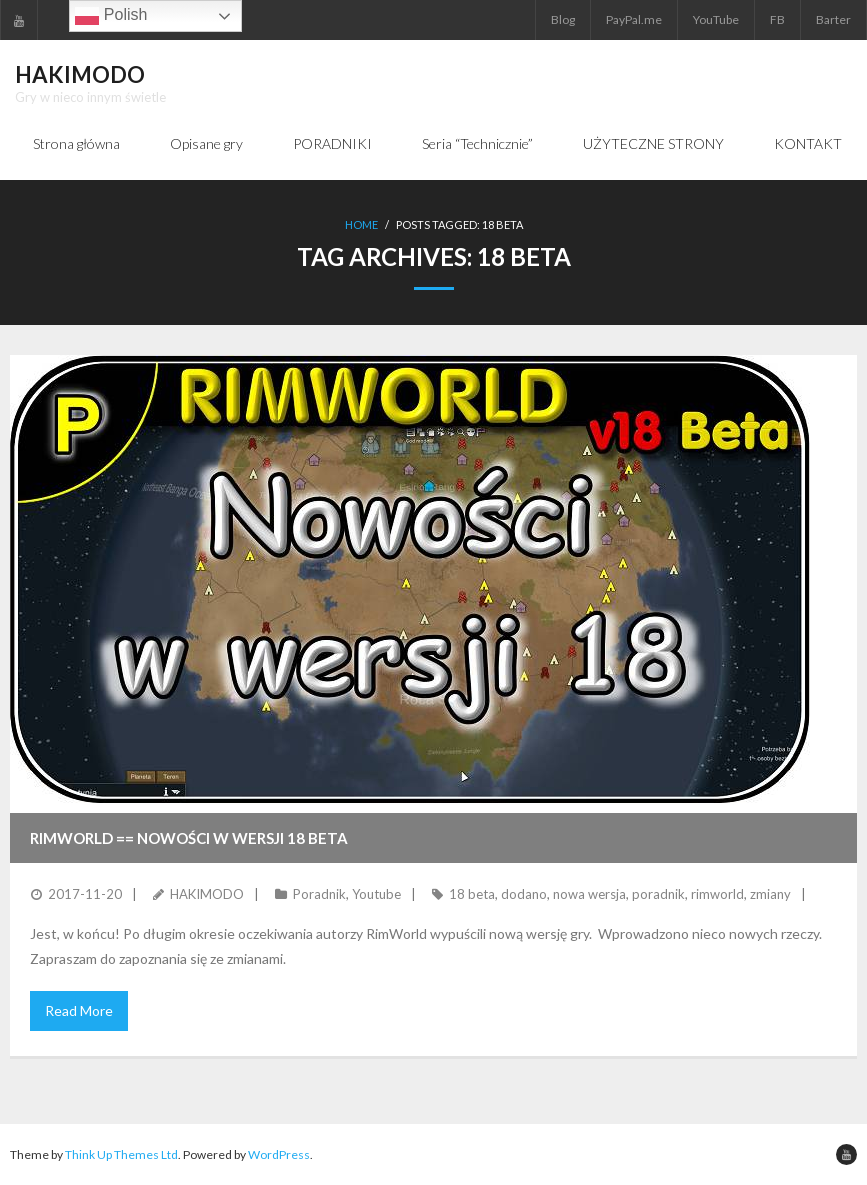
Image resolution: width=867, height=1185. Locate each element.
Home (361, 224)
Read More (79, 1010)
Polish (111, 16)
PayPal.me (634, 19)
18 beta (472, 894)
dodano (524, 894)
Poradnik (319, 894)
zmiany (770, 894)
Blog (563, 19)
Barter (833, 19)
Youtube (376, 894)
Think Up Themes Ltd (121, 1154)
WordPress (279, 1154)
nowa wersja (589, 894)
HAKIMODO (207, 894)
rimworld (717, 894)
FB (777, 19)
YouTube (716, 19)
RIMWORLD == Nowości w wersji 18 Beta (189, 838)
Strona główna (76, 143)
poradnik (658, 894)
